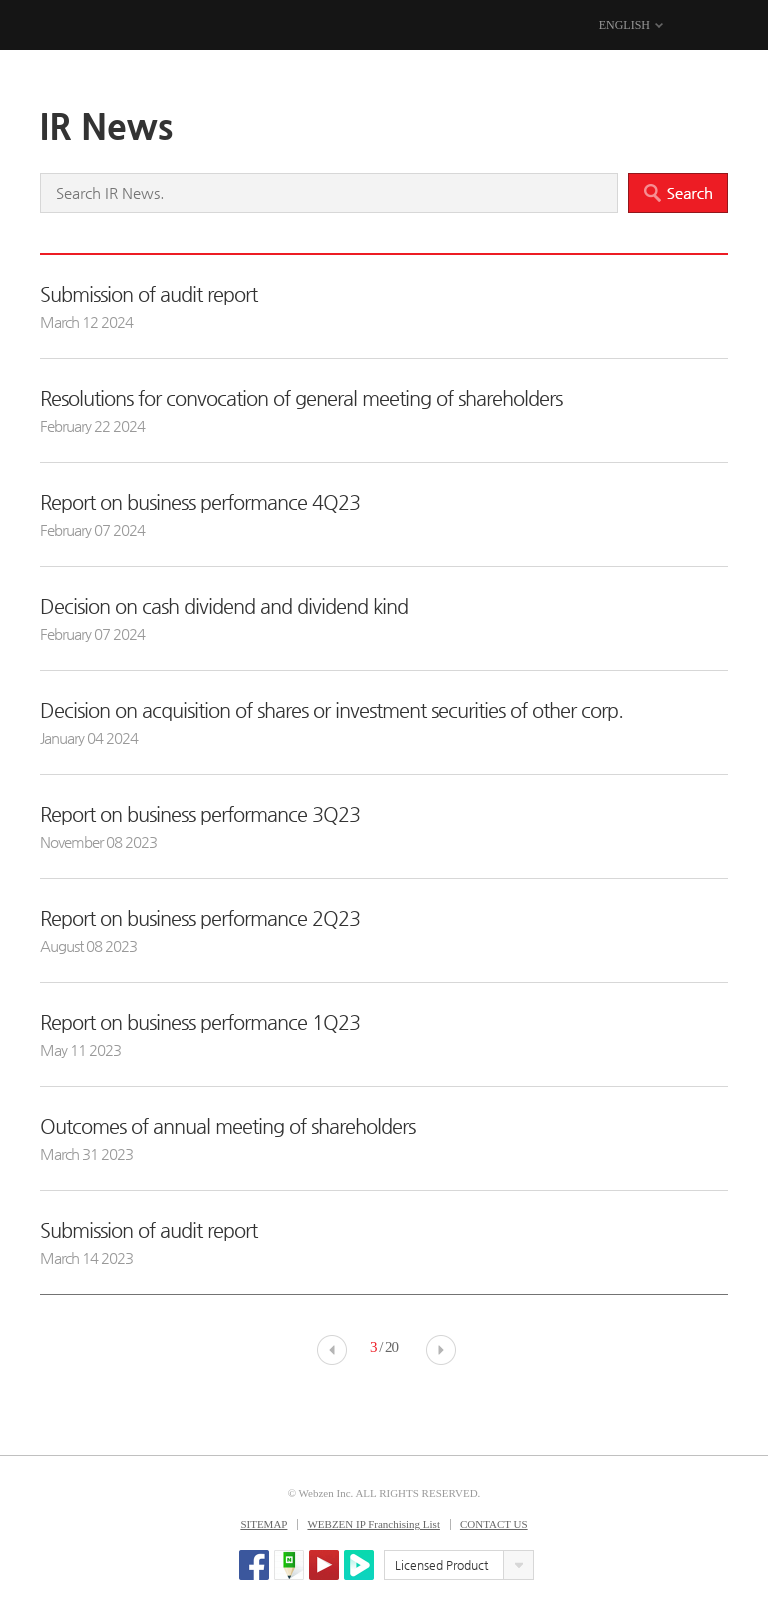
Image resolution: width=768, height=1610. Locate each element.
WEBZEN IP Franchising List (373, 1524)
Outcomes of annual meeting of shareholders (227, 1126)
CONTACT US (494, 1524)
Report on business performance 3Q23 (200, 814)
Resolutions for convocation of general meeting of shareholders (301, 398)
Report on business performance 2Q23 (200, 918)
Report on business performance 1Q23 (200, 1022)
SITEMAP (263, 1524)
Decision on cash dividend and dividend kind (224, 606)
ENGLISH (624, 25)
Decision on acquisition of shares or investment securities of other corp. (331, 710)
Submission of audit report (148, 294)
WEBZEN (57, 26)
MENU (715, 26)
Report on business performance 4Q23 (200, 502)
